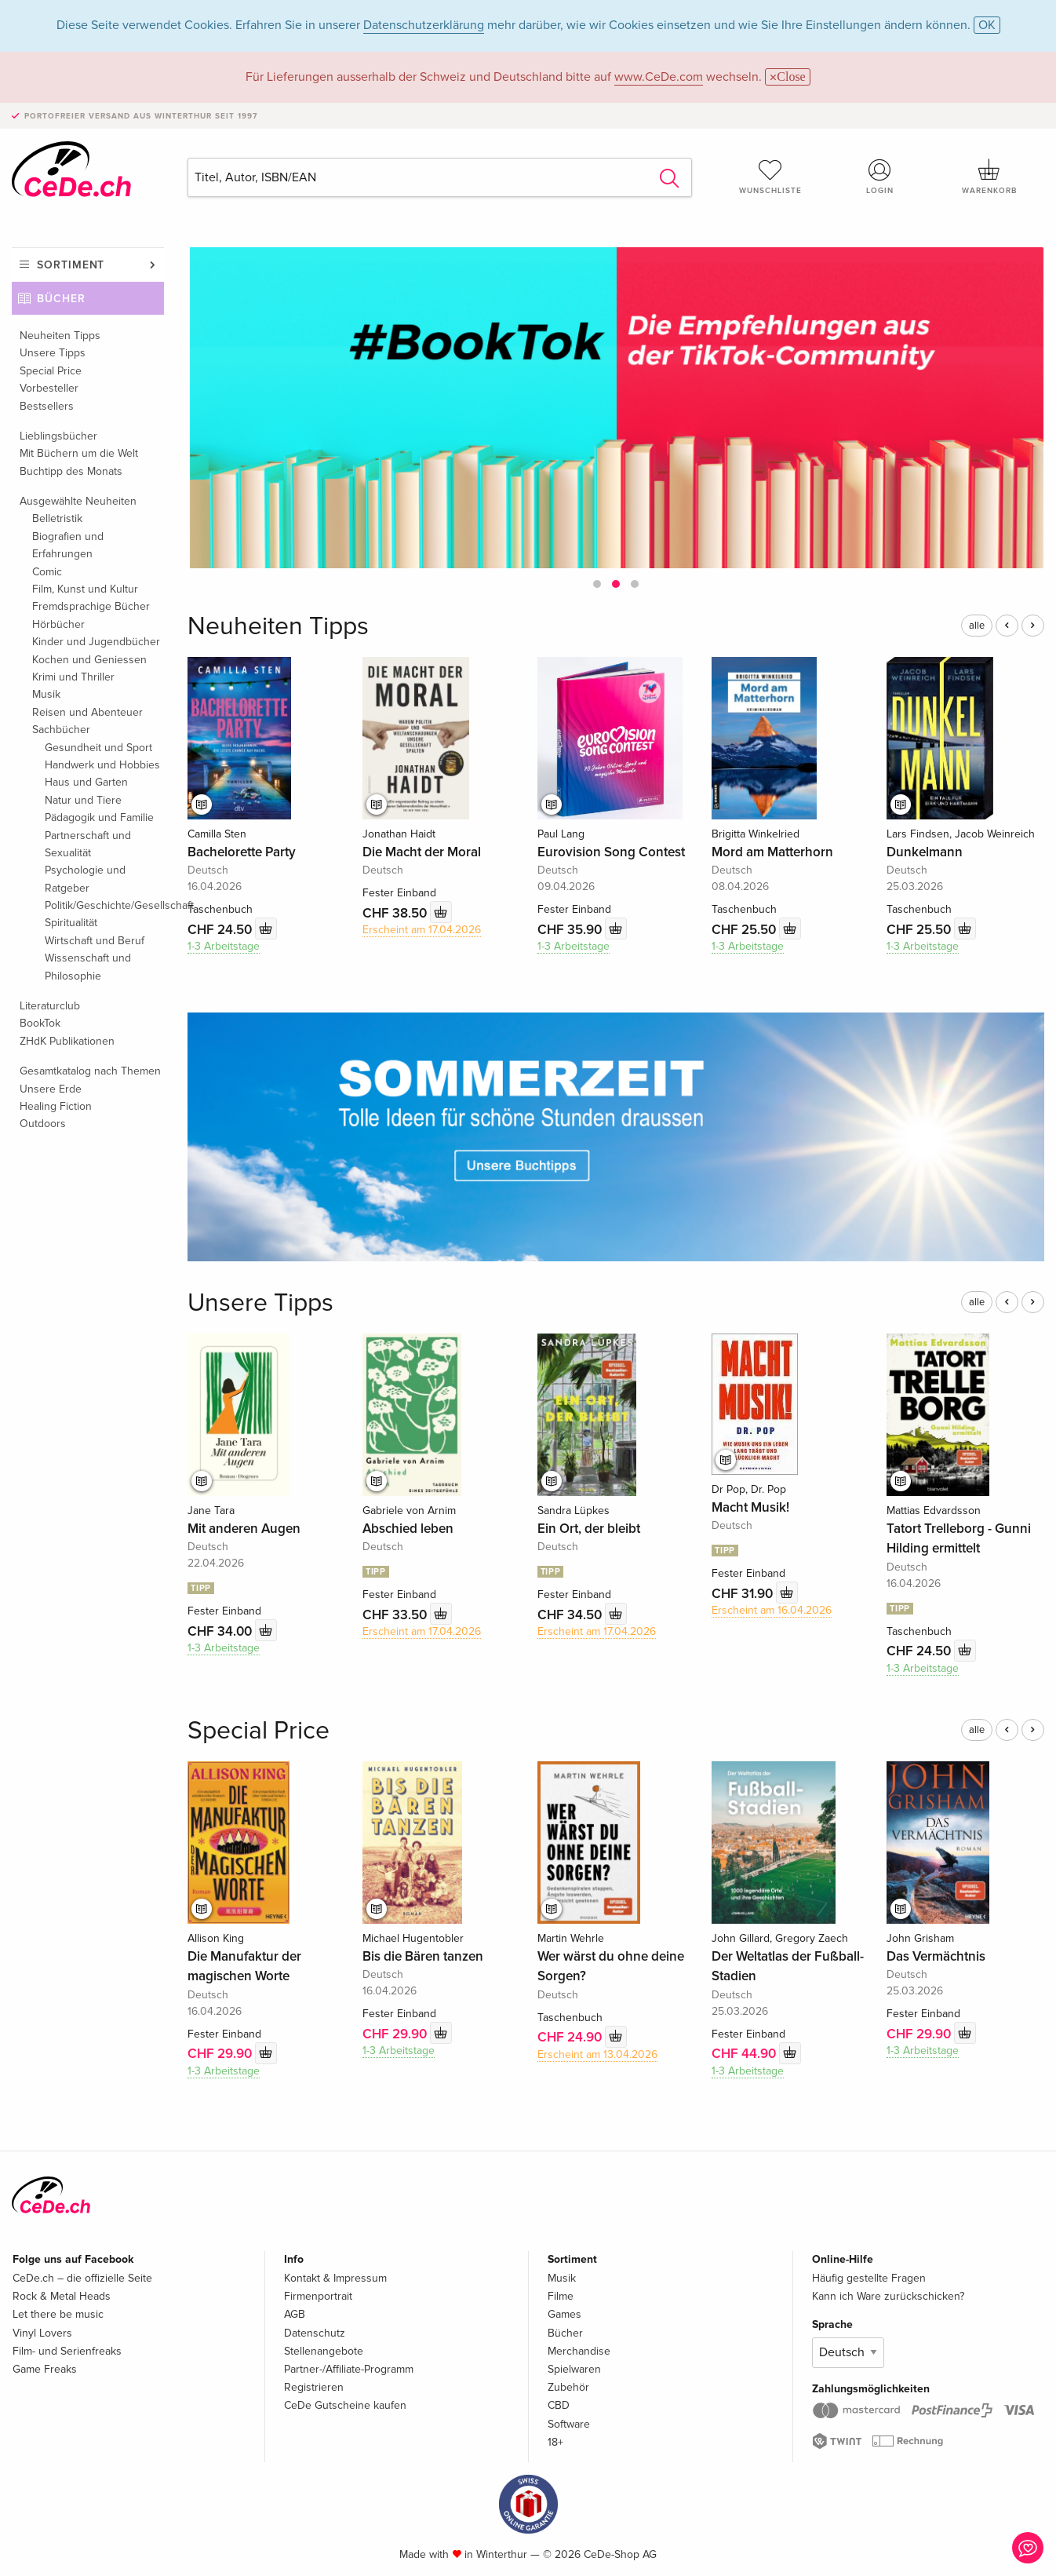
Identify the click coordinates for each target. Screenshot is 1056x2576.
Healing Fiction (56, 1106)
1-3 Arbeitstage (224, 946)
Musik (46, 694)
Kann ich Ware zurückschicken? (888, 2296)
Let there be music (58, 2314)
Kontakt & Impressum (335, 2278)
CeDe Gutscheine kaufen (345, 2405)
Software (569, 2424)
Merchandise (579, 2351)
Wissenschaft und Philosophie (88, 966)
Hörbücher (58, 624)
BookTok (40, 1023)
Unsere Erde (51, 1089)
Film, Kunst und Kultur (85, 589)
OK (987, 25)
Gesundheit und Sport (98, 747)
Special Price (51, 371)
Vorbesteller (49, 388)
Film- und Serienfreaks (67, 2351)
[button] (597, 584)
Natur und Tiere (83, 800)
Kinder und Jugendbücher (96, 641)
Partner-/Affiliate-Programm (348, 2369)
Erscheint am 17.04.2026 (421, 929)
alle (977, 625)
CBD (559, 2405)
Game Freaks (45, 2369)
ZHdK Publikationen (67, 1041)
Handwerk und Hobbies (102, 765)
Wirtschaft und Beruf (94, 940)
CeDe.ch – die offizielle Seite (82, 2278)
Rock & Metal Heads (62, 2296)
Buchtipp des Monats (71, 471)
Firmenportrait (318, 2296)
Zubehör (568, 2387)
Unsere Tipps (53, 352)
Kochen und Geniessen (89, 659)
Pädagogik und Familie (99, 817)
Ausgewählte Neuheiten (78, 501)
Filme (561, 2296)
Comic (47, 571)
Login (880, 176)
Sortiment (70, 265)
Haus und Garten (86, 782)
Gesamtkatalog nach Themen (90, 1071)
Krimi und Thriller (73, 677)
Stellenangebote (323, 2351)
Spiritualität (71, 922)
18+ (555, 2442)
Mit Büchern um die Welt (79, 453)
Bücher (61, 298)
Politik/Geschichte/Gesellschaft (104, 905)
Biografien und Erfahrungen (68, 545)
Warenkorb (989, 176)
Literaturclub (50, 1006)
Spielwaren (574, 2369)
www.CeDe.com (658, 77)
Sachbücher (61, 729)
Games (564, 2314)
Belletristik (57, 518)
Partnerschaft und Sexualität (88, 844)
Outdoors (43, 1123)
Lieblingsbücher (58, 436)
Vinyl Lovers (42, 2333)
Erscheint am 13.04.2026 (597, 2054)
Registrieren (314, 2387)
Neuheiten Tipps (60, 335)
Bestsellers (47, 406)
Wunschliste (770, 176)
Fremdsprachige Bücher (91, 606)
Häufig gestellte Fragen (869, 2278)
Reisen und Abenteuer (87, 712)
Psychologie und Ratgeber (85, 878)
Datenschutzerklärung (423, 25)
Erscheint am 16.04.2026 (772, 1610)
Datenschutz (314, 2333)
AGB (294, 2314)
